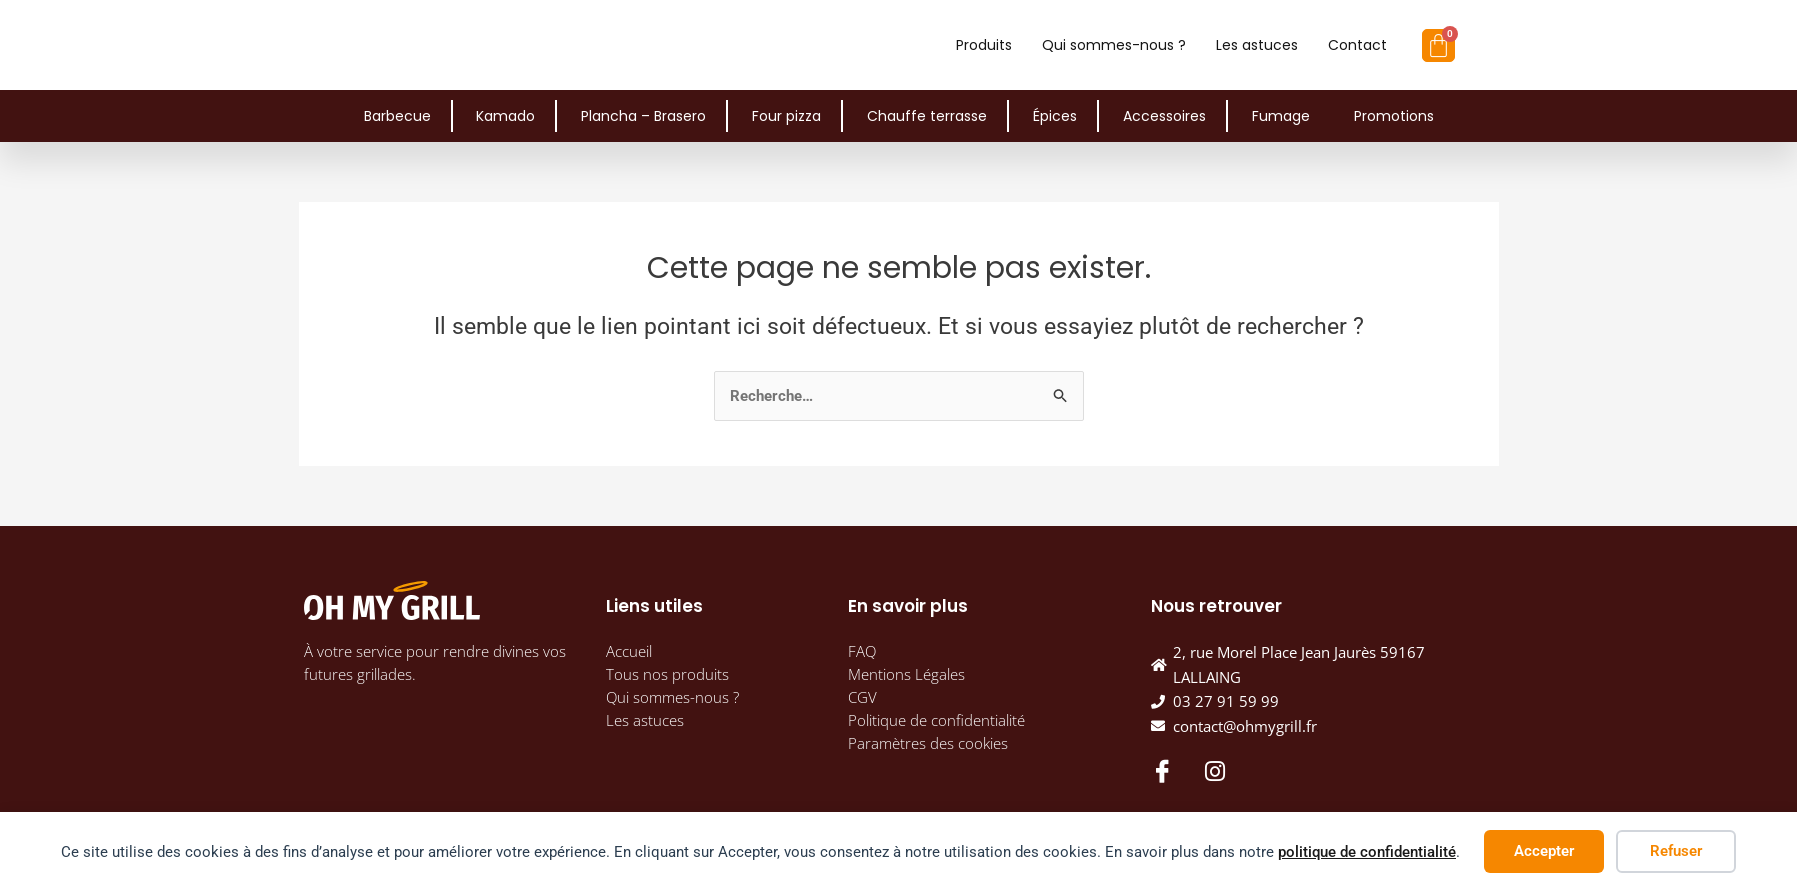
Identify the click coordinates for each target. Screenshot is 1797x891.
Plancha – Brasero (643, 116)
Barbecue (397, 116)
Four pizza (786, 116)
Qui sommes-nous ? (1114, 45)
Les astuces (1257, 45)
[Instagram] (1215, 771)
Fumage (1281, 116)
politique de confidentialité (1367, 852)
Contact (1357, 45)
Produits (984, 45)
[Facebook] (1161, 770)
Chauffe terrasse (927, 116)
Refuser (1676, 851)
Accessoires (1164, 116)
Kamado (505, 116)
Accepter (1544, 851)
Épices (1055, 116)
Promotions (1394, 116)
